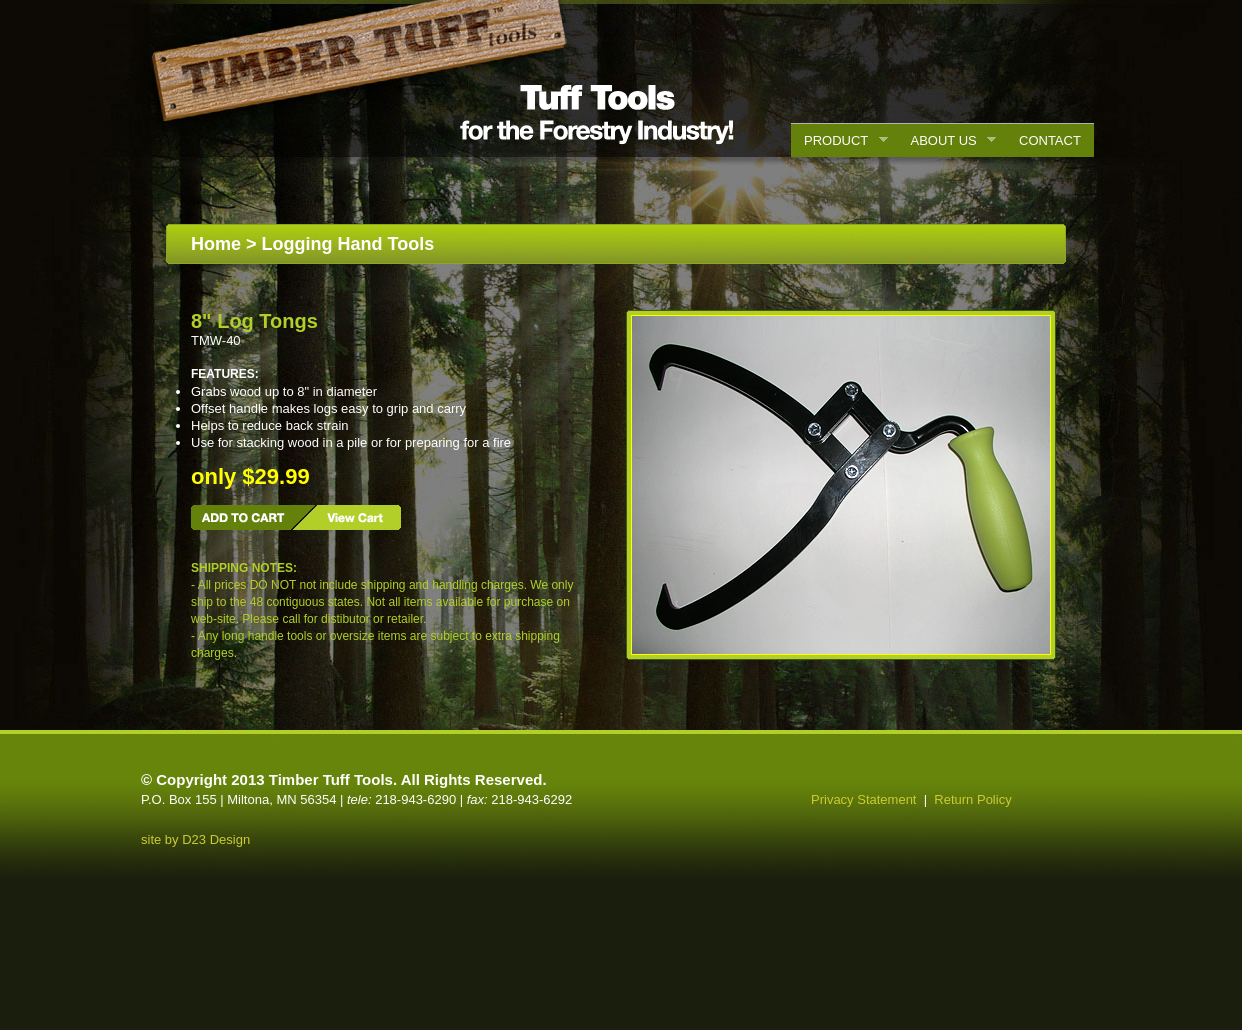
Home (216, 244)
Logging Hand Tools (348, 244)
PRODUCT (839, 141)
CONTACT (1050, 140)
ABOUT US (947, 141)
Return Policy (972, 799)
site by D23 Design (195, 839)
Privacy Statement (864, 799)
